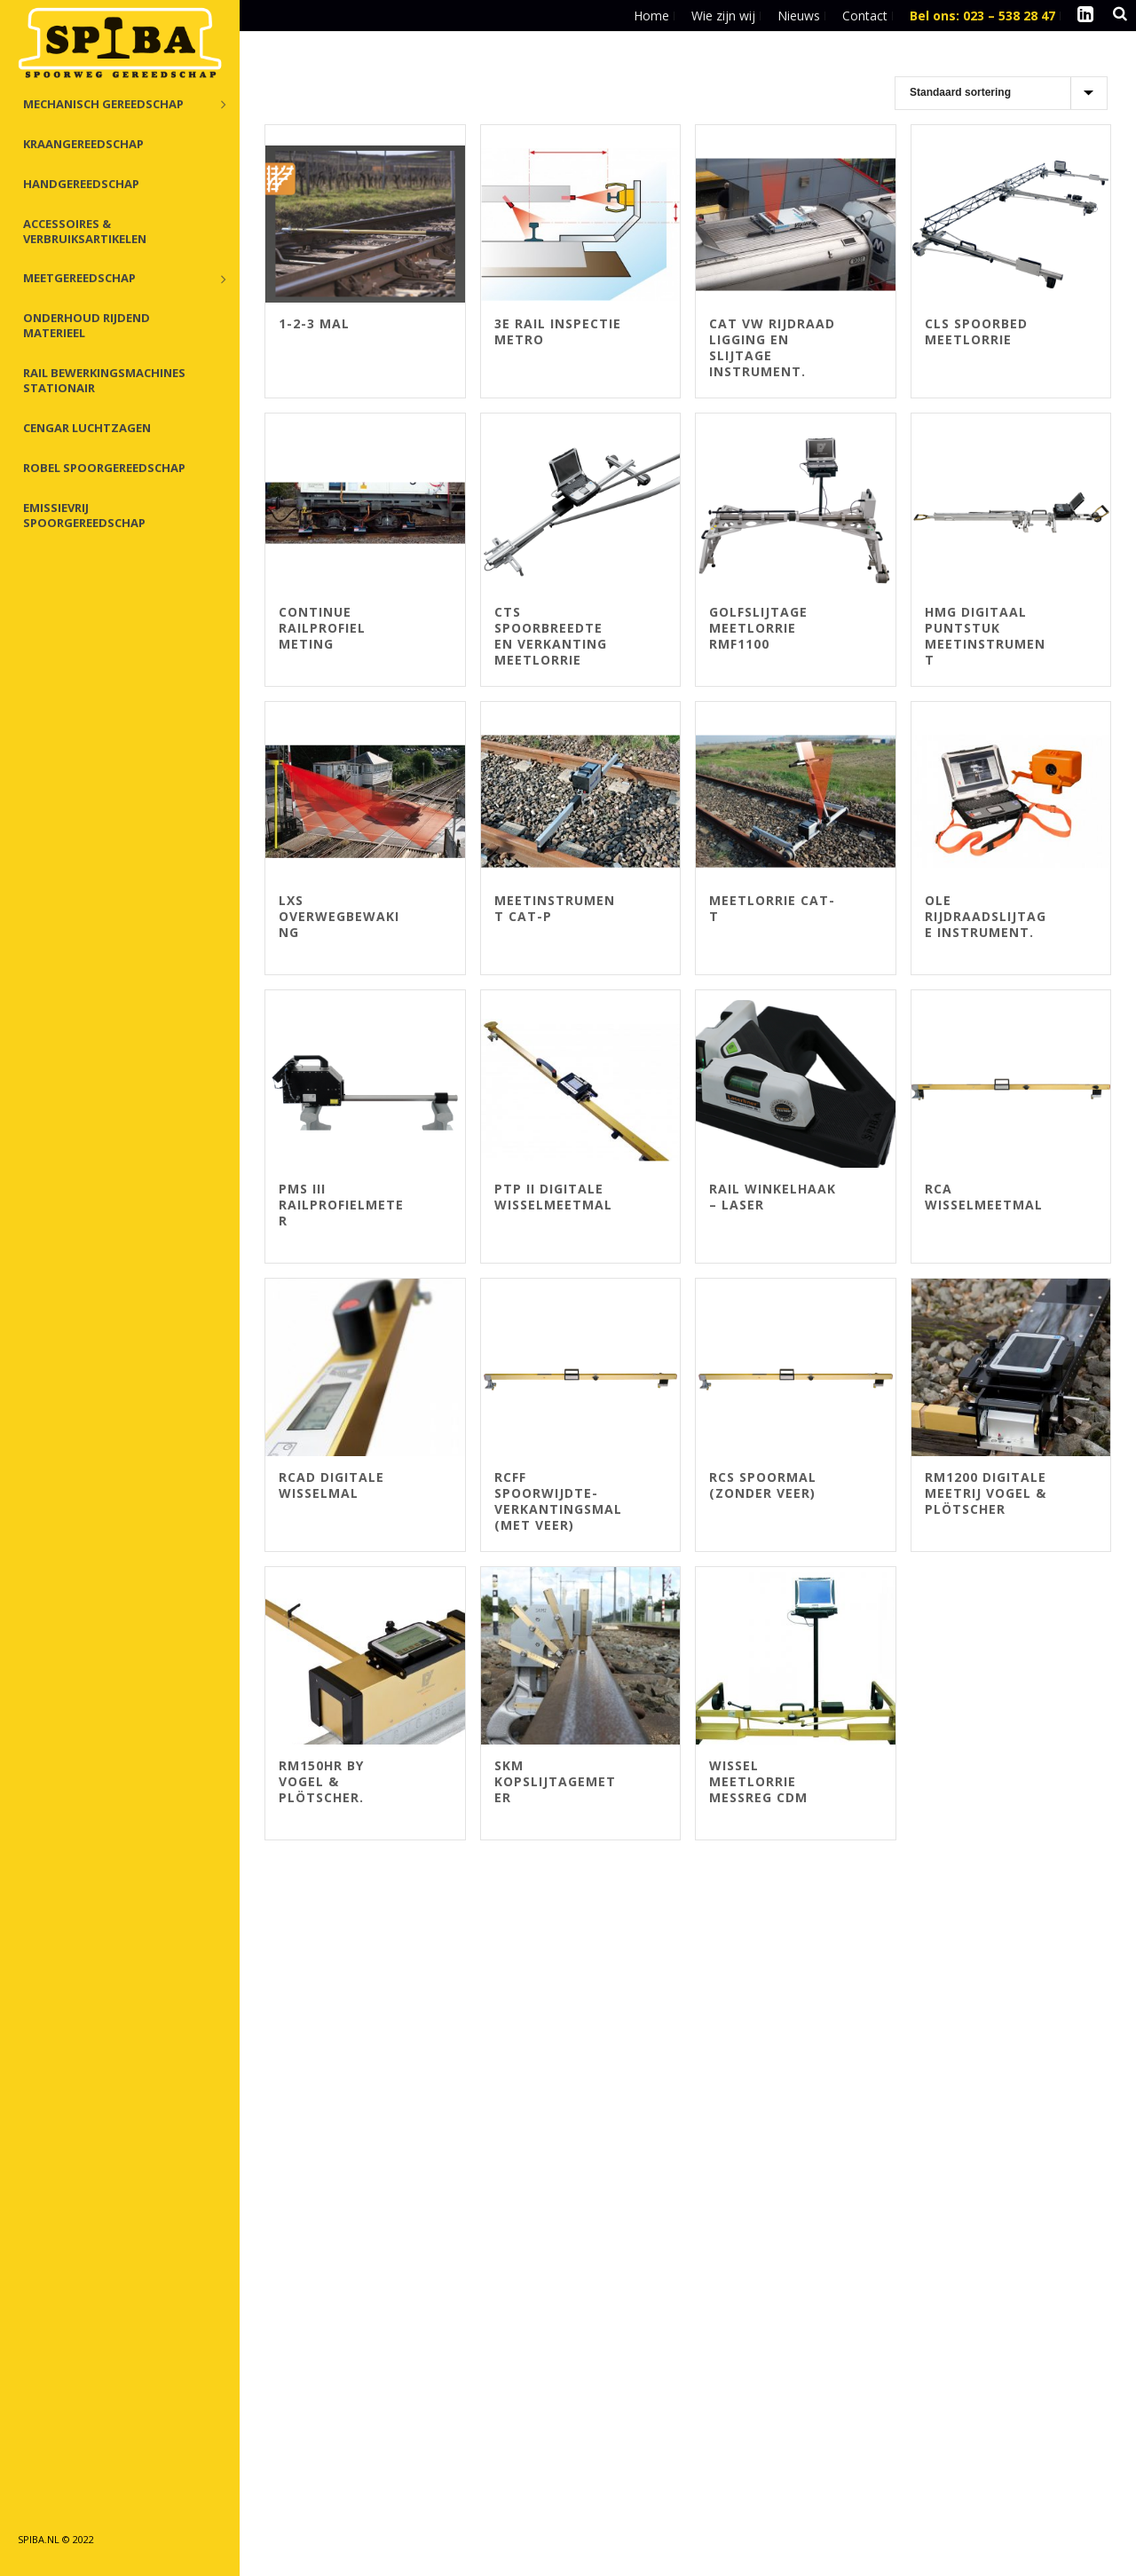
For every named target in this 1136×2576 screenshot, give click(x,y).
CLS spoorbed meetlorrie (976, 331)
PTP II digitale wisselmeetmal (553, 1196)
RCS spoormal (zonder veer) (762, 1485)
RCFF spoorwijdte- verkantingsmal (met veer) (558, 1501)
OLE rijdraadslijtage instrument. (985, 916)
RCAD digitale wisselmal (331, 1485)
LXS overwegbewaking (339, 916)
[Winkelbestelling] (1001, 93)
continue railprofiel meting (322, 627)
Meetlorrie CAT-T (772, 908)
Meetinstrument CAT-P (554, 908)
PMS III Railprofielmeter (341, 1204)
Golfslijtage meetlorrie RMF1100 (758, 627)
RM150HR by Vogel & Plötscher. (321, 1781)
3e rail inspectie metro (557, 331)
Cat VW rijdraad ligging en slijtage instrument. (772, 347)
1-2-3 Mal (314, 323)
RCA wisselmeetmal (984, 1196)
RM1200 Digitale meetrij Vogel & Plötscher (985, 1493)
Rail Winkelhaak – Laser (772, 1196)
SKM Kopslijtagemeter (555, 1781)
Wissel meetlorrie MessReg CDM (758, 1781)
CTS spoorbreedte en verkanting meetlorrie (550, 635)
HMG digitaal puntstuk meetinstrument (985, 635)
